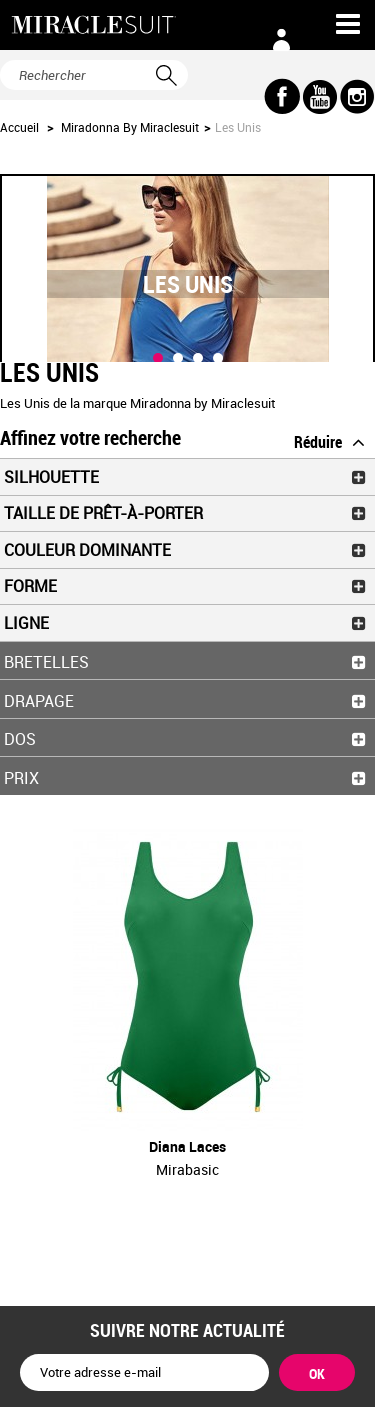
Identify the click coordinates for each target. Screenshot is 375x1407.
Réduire (318, 442)
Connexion (282, 40)
